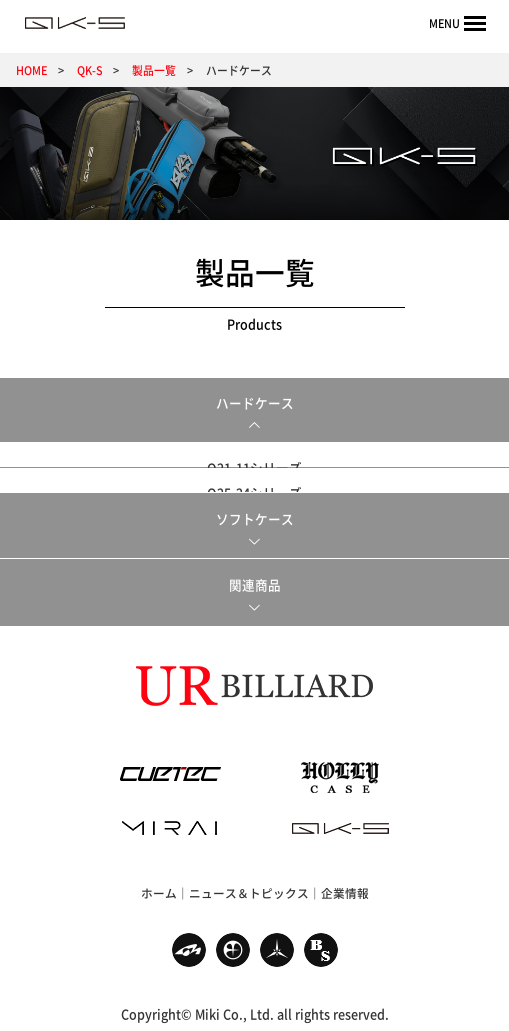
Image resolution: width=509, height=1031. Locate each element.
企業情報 (345, 885)
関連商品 (255, 576)
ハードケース (255, 402)
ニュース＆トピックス (249, 885)
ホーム (159, 885)
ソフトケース (255, 510)
